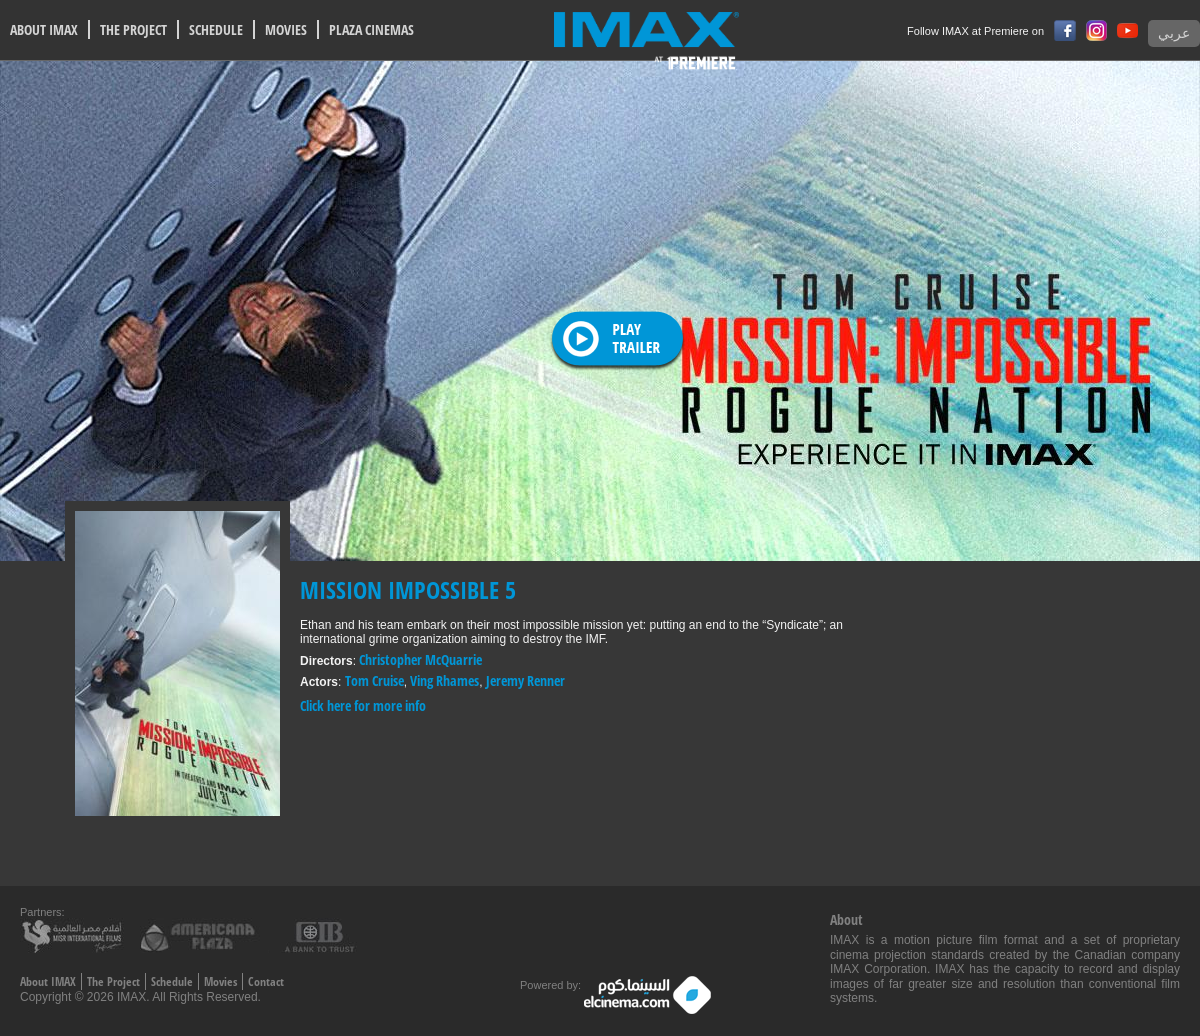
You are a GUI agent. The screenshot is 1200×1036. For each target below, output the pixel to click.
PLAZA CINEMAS (371, 29)
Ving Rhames (444, 680)
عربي (1174, 33)
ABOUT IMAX (44, 29)
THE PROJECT (133, 29)
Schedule (172, 981)
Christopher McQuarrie (420, 659)
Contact (266, 981)
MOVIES (286, 29)
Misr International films (75, 935)
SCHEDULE (216, 29)
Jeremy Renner (525, 680)
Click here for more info (363, 705)
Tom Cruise (374, 680)
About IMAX (48, 981)
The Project (113, 981)
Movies (220, 981)
